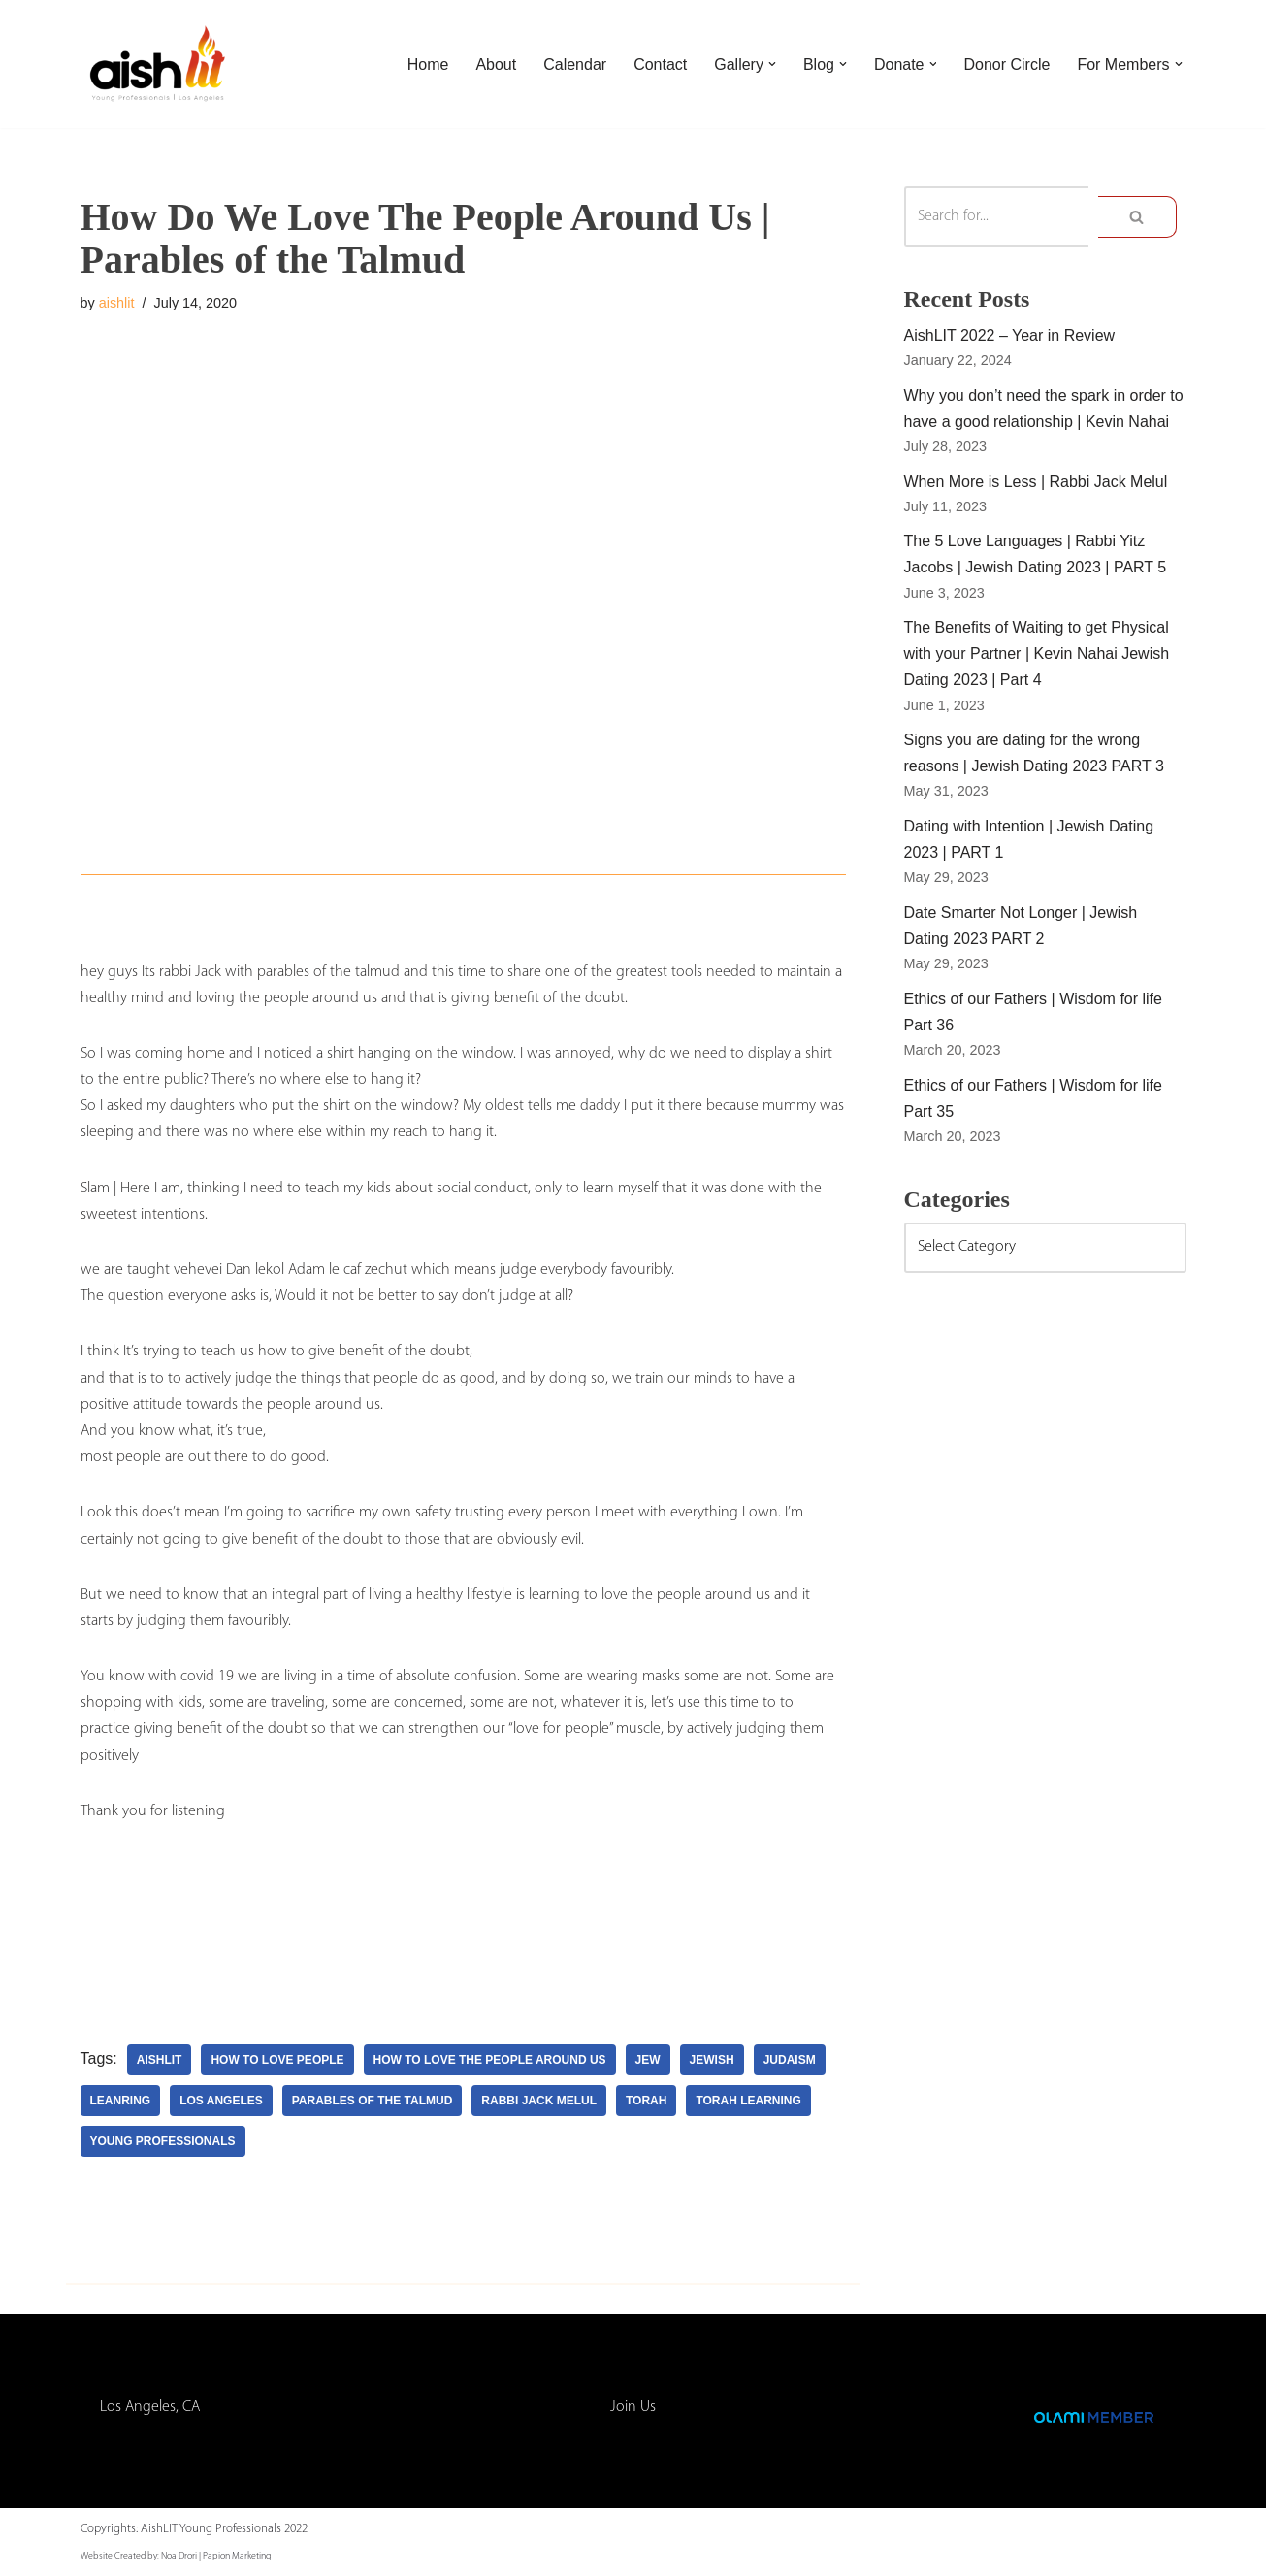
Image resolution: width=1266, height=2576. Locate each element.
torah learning (748, 2100)
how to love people (277, 2060)
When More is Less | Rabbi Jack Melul (1036, 481)
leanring (120, 2100)
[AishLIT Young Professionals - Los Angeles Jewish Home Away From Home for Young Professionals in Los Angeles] (158, 64)
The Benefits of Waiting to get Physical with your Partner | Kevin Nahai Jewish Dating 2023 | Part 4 (1037, 653)
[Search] (996, 216)
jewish (712, 2060)
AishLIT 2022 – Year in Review (1010, 335)
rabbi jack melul (539, 2100)
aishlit (117, 302)
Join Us (633, 2407)
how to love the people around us (489, 2060)
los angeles (221, 2100)
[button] (772, 64)
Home (428, 64)
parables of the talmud (372, 2100)
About (495, 64)
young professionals (163, 2141)
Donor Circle (1006, 64)
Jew (648, 2060)
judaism (789, 2060)
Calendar (574, 64)
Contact (660, 64)
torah (646, 2100)
